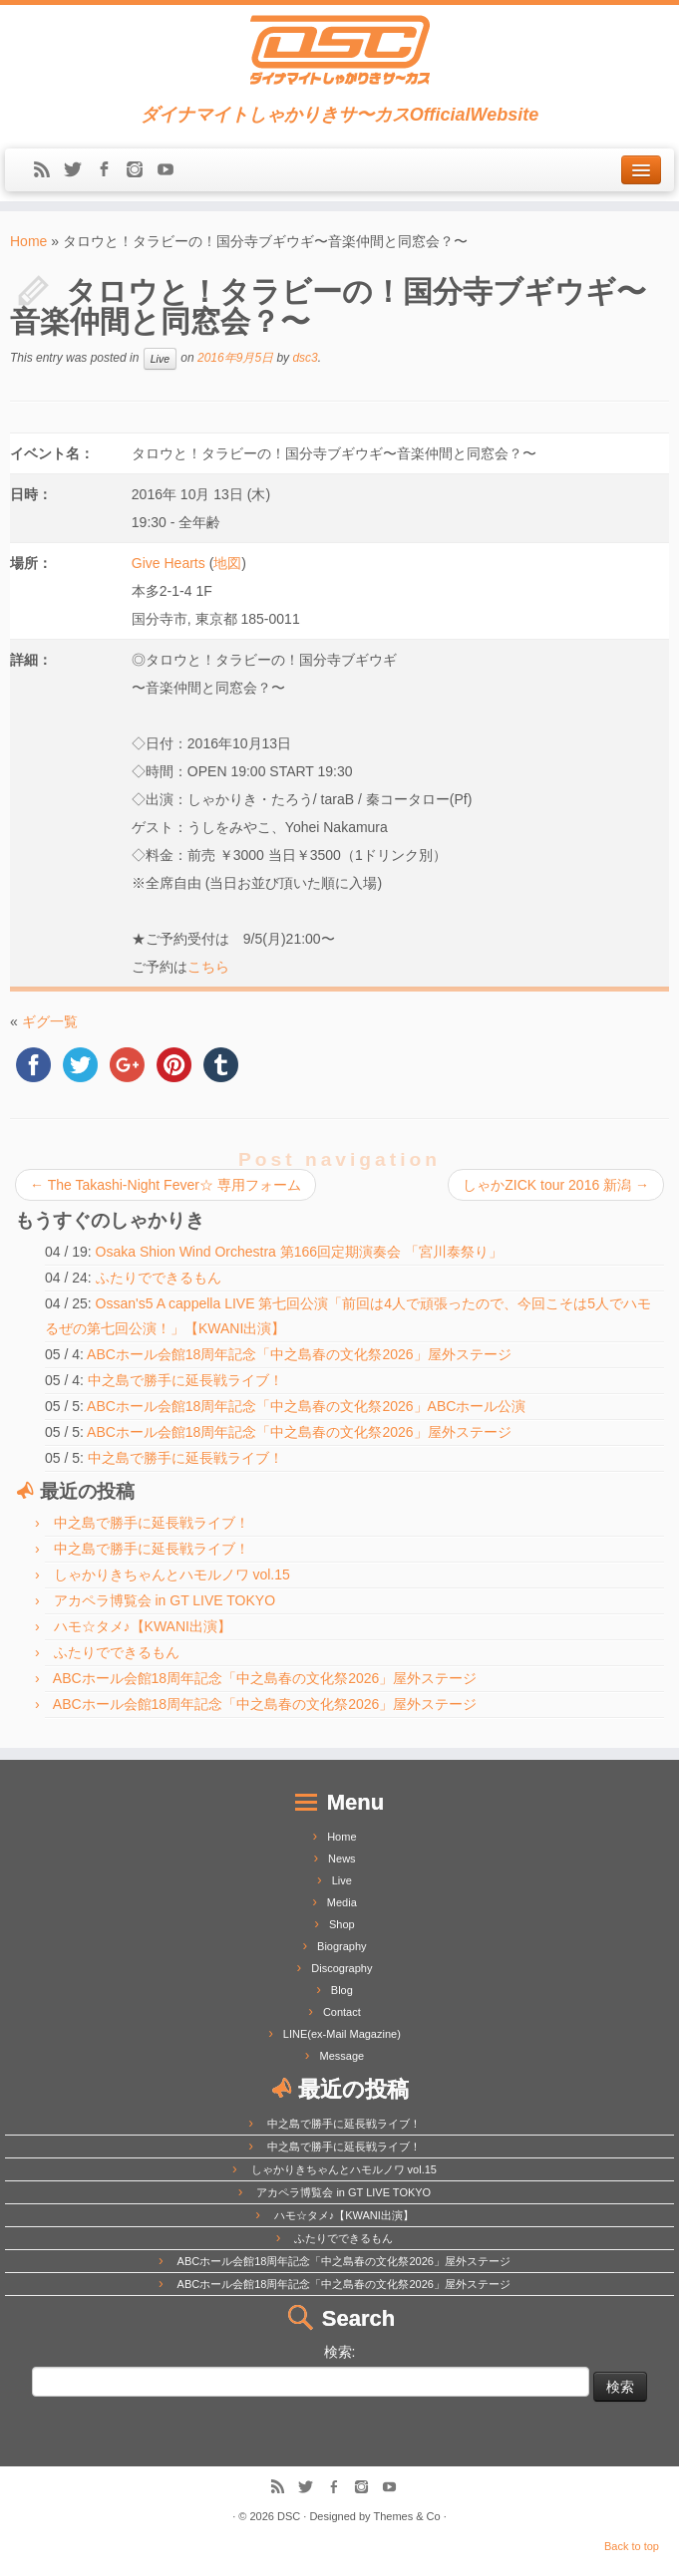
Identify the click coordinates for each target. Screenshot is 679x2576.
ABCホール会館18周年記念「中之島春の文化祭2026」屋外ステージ (299, 1354)
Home (28, 241)
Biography (342, 1946)
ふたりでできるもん (158, 1278)
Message (342, 2056)
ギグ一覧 (50, 1021)
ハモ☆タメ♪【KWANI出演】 (142, 1626)
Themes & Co (406, 2516)
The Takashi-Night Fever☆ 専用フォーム (165, 1185)
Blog (342, 1990)
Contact (342, 2012)
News (342, 1858)
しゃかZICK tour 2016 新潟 (556, 1185)
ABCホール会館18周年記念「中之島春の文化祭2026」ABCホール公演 (306, 1406)
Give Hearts (168, 563)
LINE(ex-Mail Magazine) (342, 2034)
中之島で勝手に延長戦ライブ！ (185, 1380)
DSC (288, 2516)
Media (342, 1902)
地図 (227, 563)
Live (160, 359)
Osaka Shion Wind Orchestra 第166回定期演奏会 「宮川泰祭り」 (299, 1252)
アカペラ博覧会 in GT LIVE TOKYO (165, 1600)
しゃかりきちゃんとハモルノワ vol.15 (172, 1574)
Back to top (631, 2546)
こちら (208, 967)
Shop (342, 1924)
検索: (340, 2352)
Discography (341, 1968)
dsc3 (304, 358)
